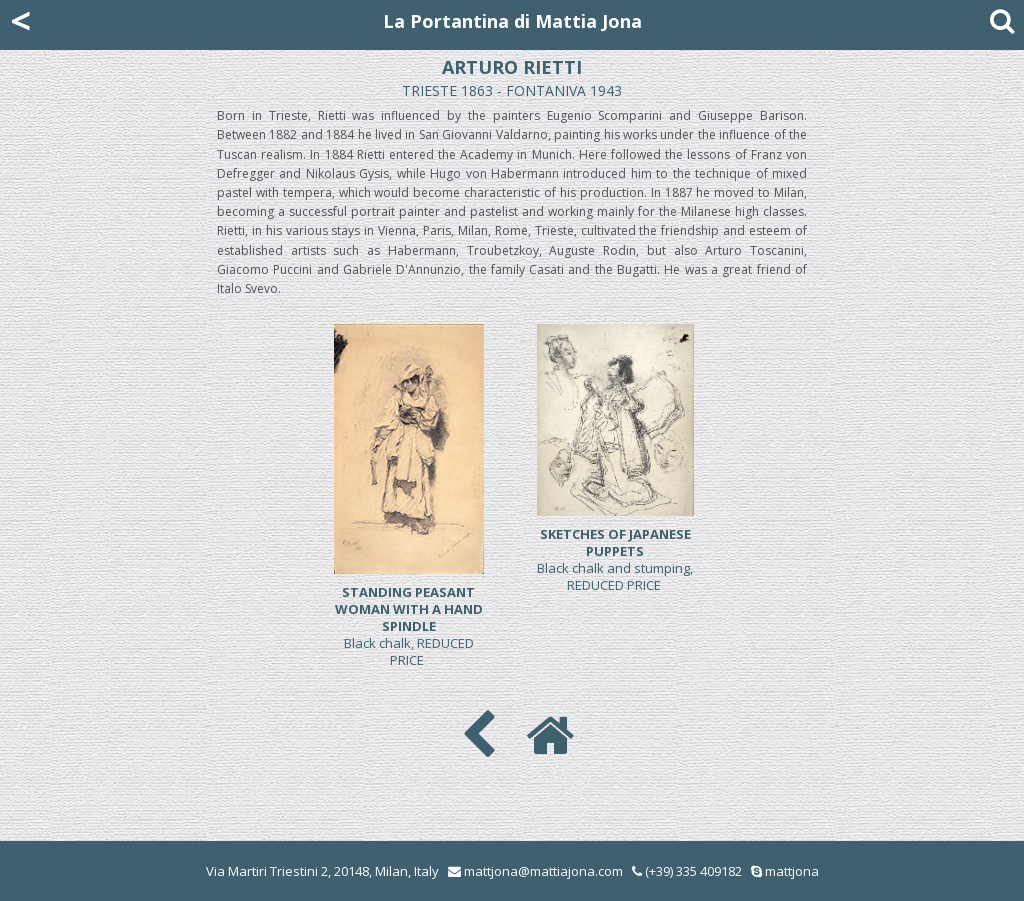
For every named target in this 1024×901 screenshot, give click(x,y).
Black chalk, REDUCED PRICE (409, 626)
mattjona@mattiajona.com (543, 871)
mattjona (792, 871)
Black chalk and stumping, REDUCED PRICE (615, 559)
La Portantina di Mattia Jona (512, 21)
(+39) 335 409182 (687, 871)
